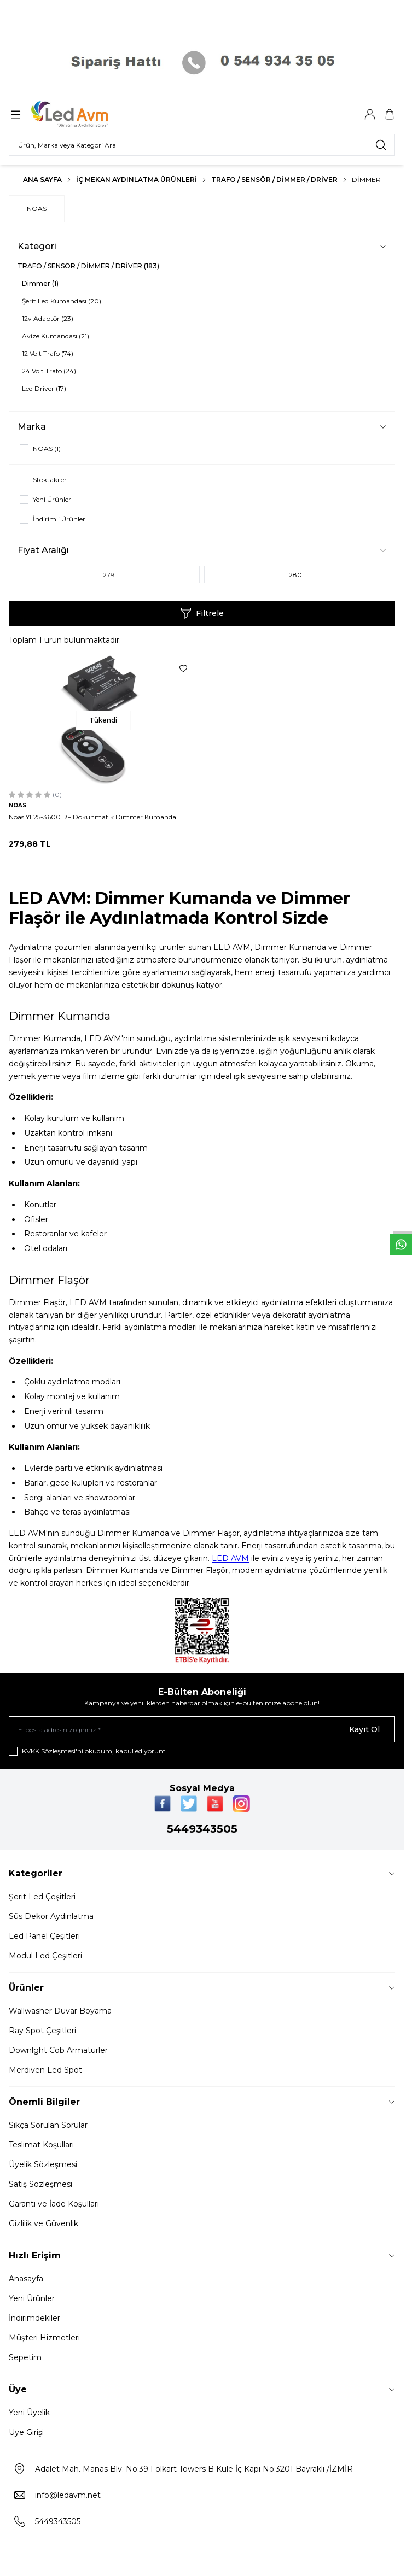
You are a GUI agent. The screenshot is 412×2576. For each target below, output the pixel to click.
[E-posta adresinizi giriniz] (202, 1729)
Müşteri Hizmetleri (44, 2338)
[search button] (381, 144)
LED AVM (230, 1558)
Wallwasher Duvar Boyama (60, 2011)
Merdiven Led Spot (45, 2070)
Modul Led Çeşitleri (45, 1956)
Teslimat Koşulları (41, 2145)
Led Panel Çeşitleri (44, 1936)
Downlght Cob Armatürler (58, 2050)
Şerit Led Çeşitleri (42, 1897)
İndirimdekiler (34, 2318)
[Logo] (83, 114)
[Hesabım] (369, 114)
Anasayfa (26, 2279)
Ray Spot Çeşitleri (42, 2030)
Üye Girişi (26, 2432)
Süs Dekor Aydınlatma (51, 1916)
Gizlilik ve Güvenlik (43, 2223)
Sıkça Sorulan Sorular (48, 2125)
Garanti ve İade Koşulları (54, 2204)
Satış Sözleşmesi (40, 2184)
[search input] (202, 145)
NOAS (37, 208)
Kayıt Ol (364, 1729)
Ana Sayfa (42, 179)
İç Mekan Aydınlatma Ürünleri (136, 179)
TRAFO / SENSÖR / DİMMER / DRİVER (274, 179)
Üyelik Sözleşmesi (43, 2164)
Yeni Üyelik (29, 2412)
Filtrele (202, 613)
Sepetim (25, 2357)
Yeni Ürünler (32, 2298)
